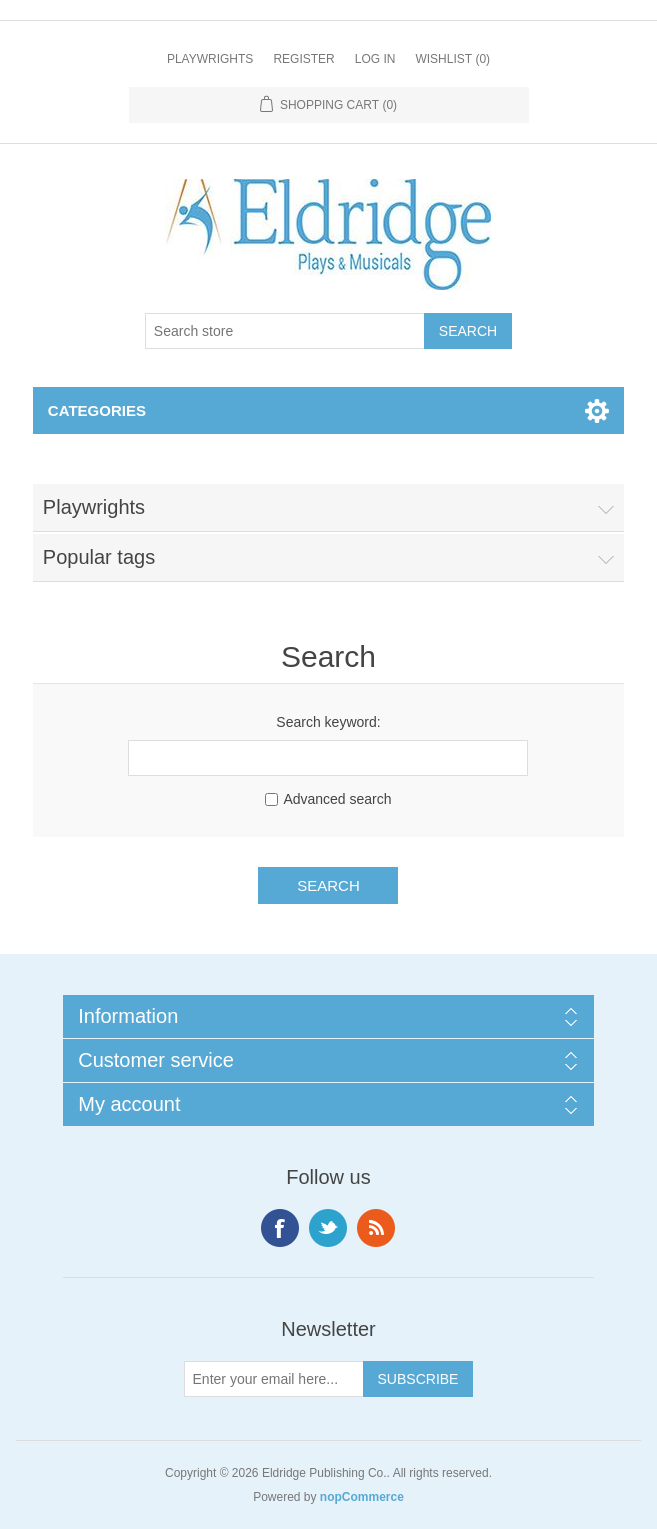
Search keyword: (328, 722)
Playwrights (210, 59)
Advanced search (337, 799)
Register (303, 59)
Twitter (328, 1228)
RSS (376, 1228)
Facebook (280, 1228)
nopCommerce (362, 1497)
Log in (375, 59)
